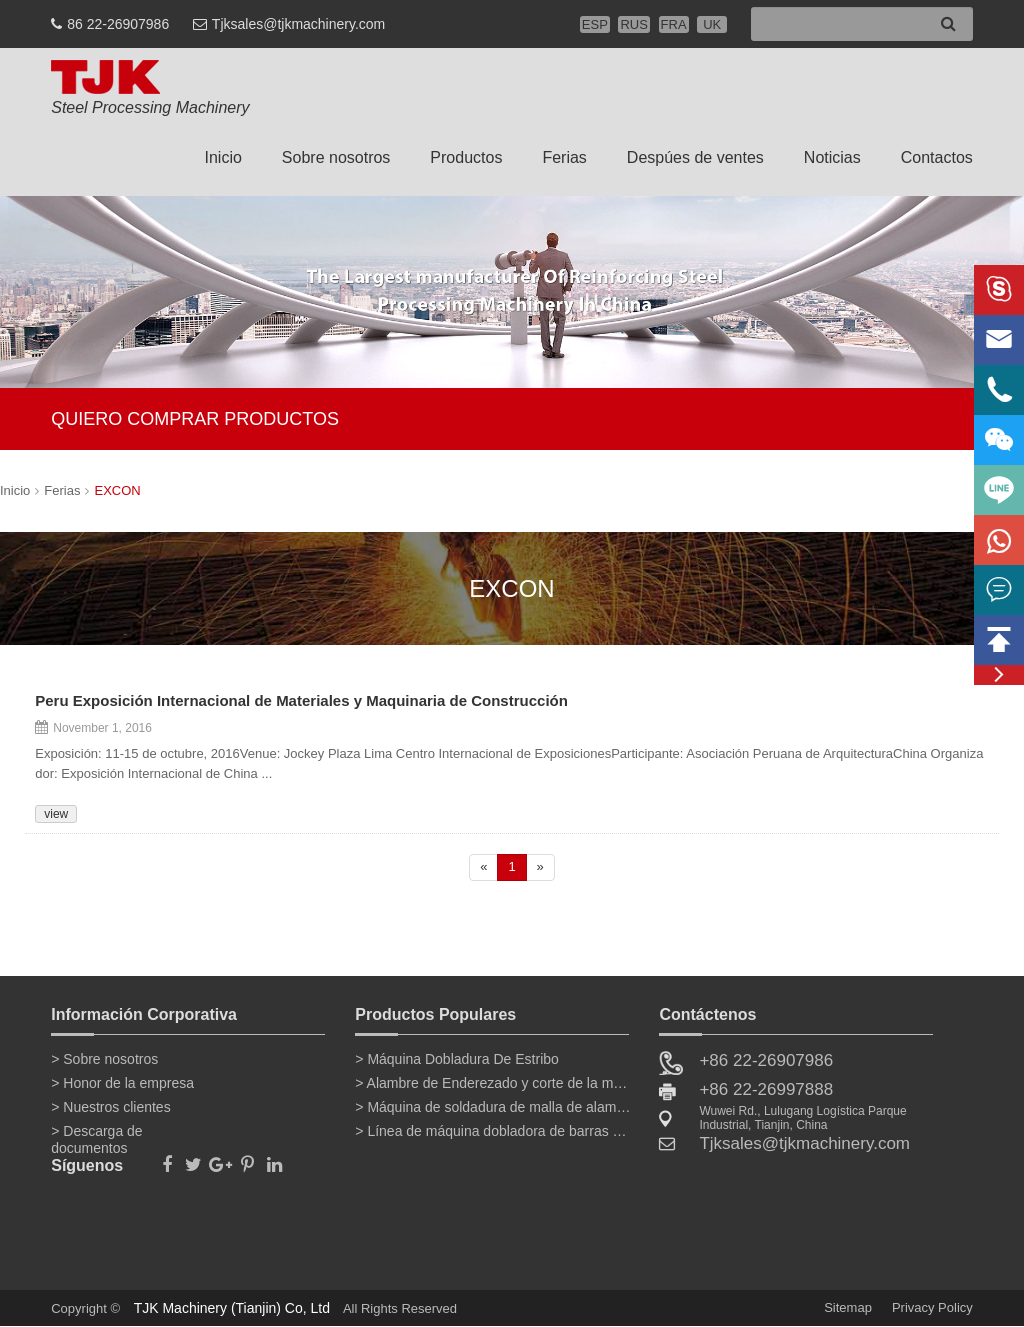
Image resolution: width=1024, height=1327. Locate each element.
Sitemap (848, 1307)
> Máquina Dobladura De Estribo (457, 1059)
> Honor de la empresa (122, 1083)
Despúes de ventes (695, 157)
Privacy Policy (932, 1307)
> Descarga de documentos (96, 1135)
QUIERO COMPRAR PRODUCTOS (195, 419)
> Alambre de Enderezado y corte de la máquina (493, 1083)
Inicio (222, 157)
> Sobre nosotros (104, 1059)
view (56, 814)
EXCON (117, 490)
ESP (595, 24)
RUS (633, 24)
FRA (674, 24)
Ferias (564, 157)
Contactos (937, 157)
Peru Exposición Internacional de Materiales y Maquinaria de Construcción (301, 702)
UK (712, 24)
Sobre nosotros (336, 157)
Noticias (832, 157)
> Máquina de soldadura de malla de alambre (493, 1107)
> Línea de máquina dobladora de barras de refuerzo (493, 1131)
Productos (466, 157)
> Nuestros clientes (110, 1107)
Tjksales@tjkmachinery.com (298, 24)
